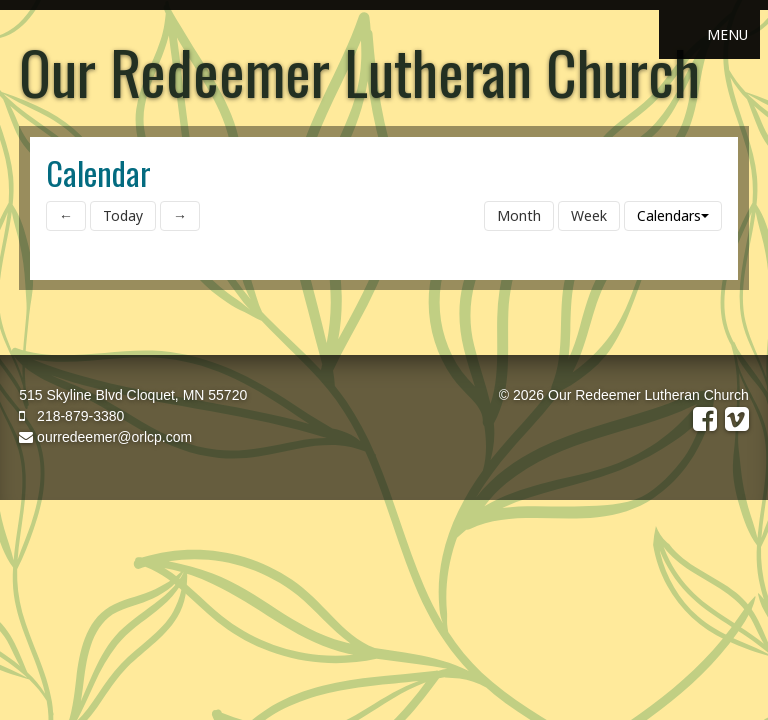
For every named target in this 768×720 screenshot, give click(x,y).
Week (589, 215)
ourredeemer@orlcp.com (105, 437)
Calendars (673, 215)
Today (123, 215)
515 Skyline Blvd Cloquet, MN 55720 (133, 395)
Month (519, 215)
